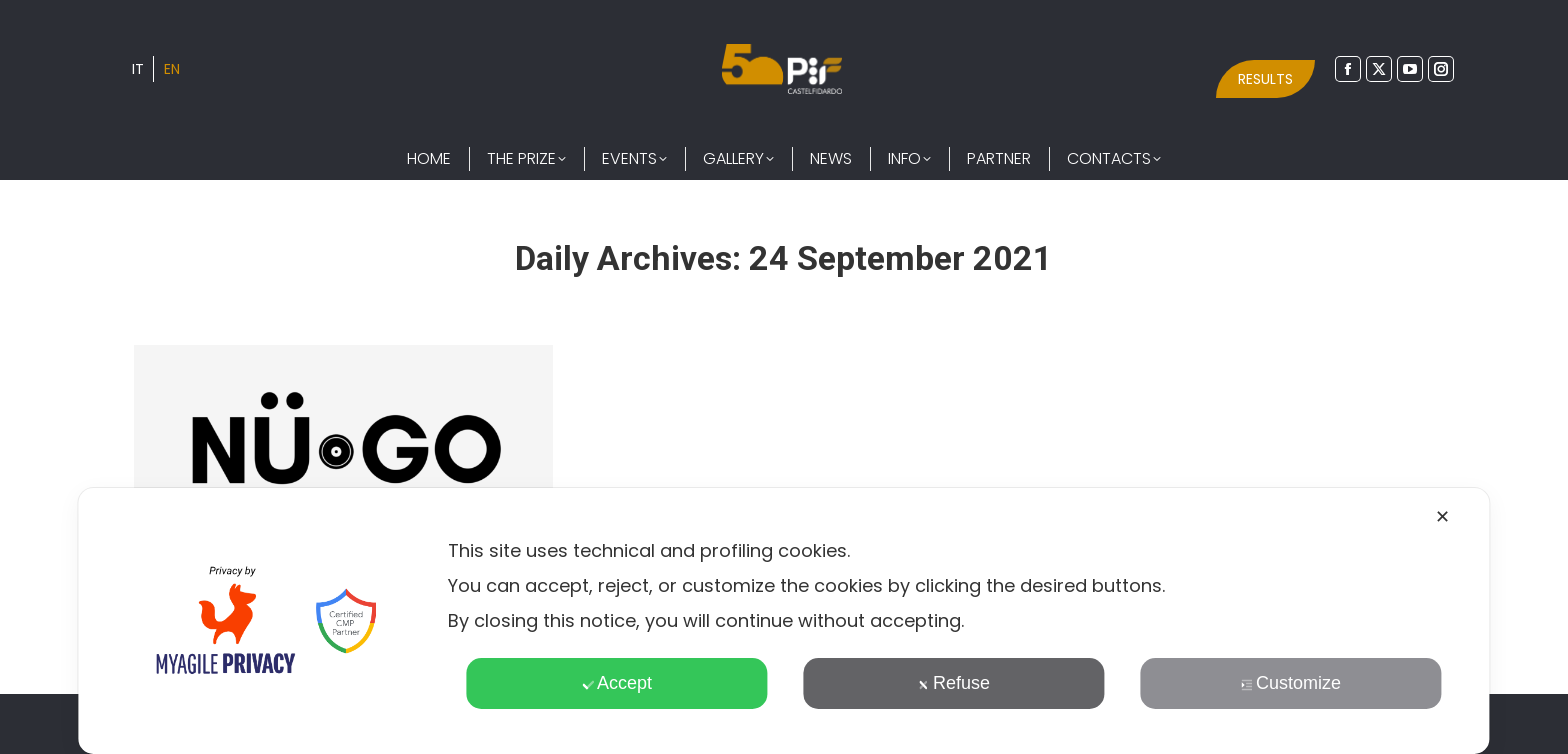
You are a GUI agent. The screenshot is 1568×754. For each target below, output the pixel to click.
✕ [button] (1442, 517)
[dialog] (783, 621)
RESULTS (1265, 79)
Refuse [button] (954, 683)
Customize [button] (1291, 683)
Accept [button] (617, 683)
